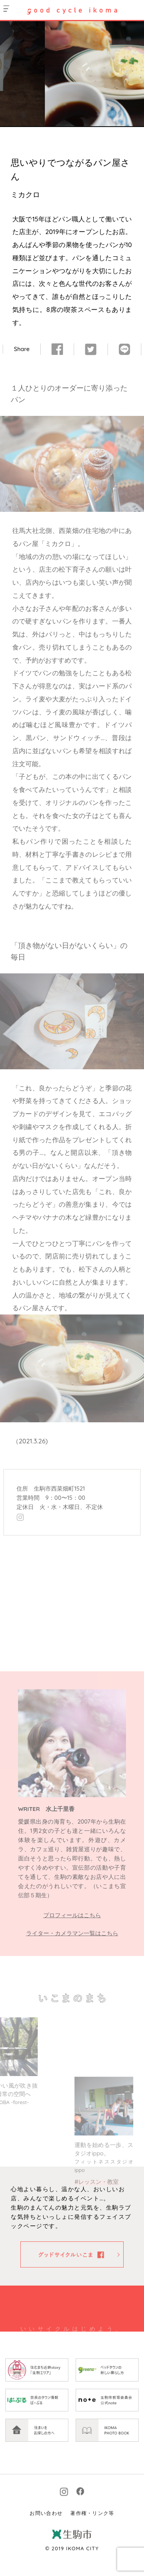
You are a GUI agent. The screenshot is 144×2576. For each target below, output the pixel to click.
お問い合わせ (46, 2554)
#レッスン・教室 (96, 2221)
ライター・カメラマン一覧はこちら (72, 1933)
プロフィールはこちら (72, 1915)
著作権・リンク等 (92, 2554)
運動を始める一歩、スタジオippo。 (103, 2197)
